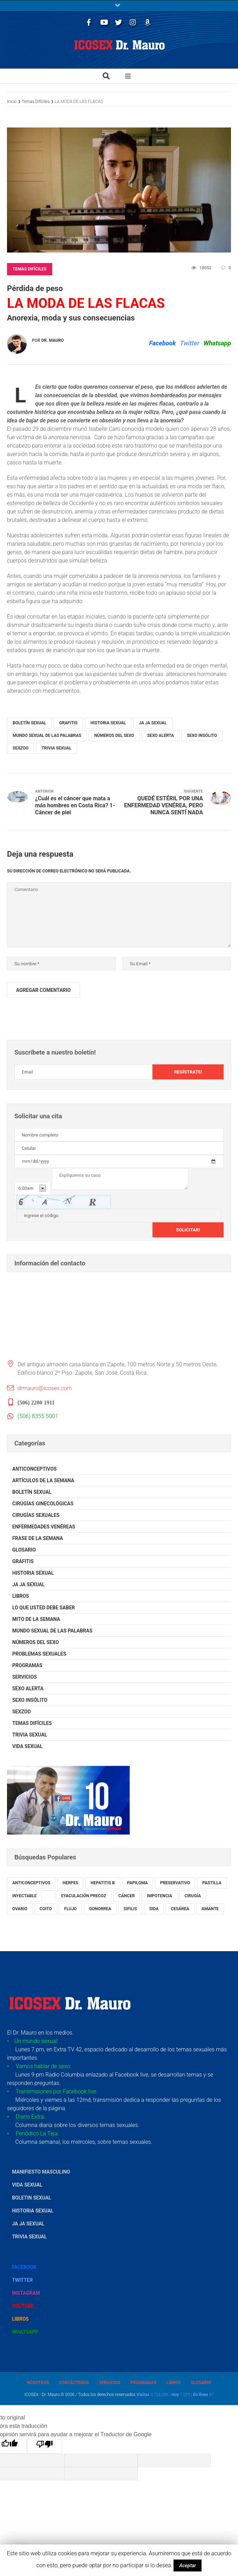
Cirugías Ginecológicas (43, 1503)
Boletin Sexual (31, 2198)
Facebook (162, 343)
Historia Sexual (108, 722)
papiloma (137, 1882)
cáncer (126, 1895)
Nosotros (38, 2382)
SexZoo (20, 748)
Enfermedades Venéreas (43, 1526)
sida (154, 1908)
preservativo (175, 1882)
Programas (27, 1665)
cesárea (180, 1908)
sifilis (130, 1908)
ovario (19, 1908)
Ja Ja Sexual (152, 722)
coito (46, 1908)
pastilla (211, 1882)
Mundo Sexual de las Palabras (47, 735)
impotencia (159, 1895)
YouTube (23, 2306)
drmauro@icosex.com (45, 1388)
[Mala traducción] (44, 2446)
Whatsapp (217, 343)
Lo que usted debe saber (43, 1607)
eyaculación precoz (83, 1895)
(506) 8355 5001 (38, 1416)
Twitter (189, 343)
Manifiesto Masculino (41, 2172)
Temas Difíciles (36, 101)
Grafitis (68, 722)
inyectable (24, 1895)
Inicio (12, 101)
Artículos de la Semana (43, 1480)
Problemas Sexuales (39, 1654)
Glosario (24, 1550)
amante (210, 1908)
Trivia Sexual (56, 748)
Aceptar (187, 2565)
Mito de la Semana (36, 1619)
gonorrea (100, 1908)
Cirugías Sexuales (36, 1515)
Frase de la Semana (37, 1538)
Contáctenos (74, 2382)
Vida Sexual (27, 1746)
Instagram (26, 2293)
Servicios (24, 1677)
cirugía (192, 1895)
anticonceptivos (31, 1882)
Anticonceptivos (34, 1469)
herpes (71, 1882)
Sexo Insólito (202, 735)
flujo (70, 1908)
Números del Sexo (114, 735)
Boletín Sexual (29, 722)
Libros (20, 1596)
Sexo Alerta (160, 735)
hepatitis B (102, 1882)
